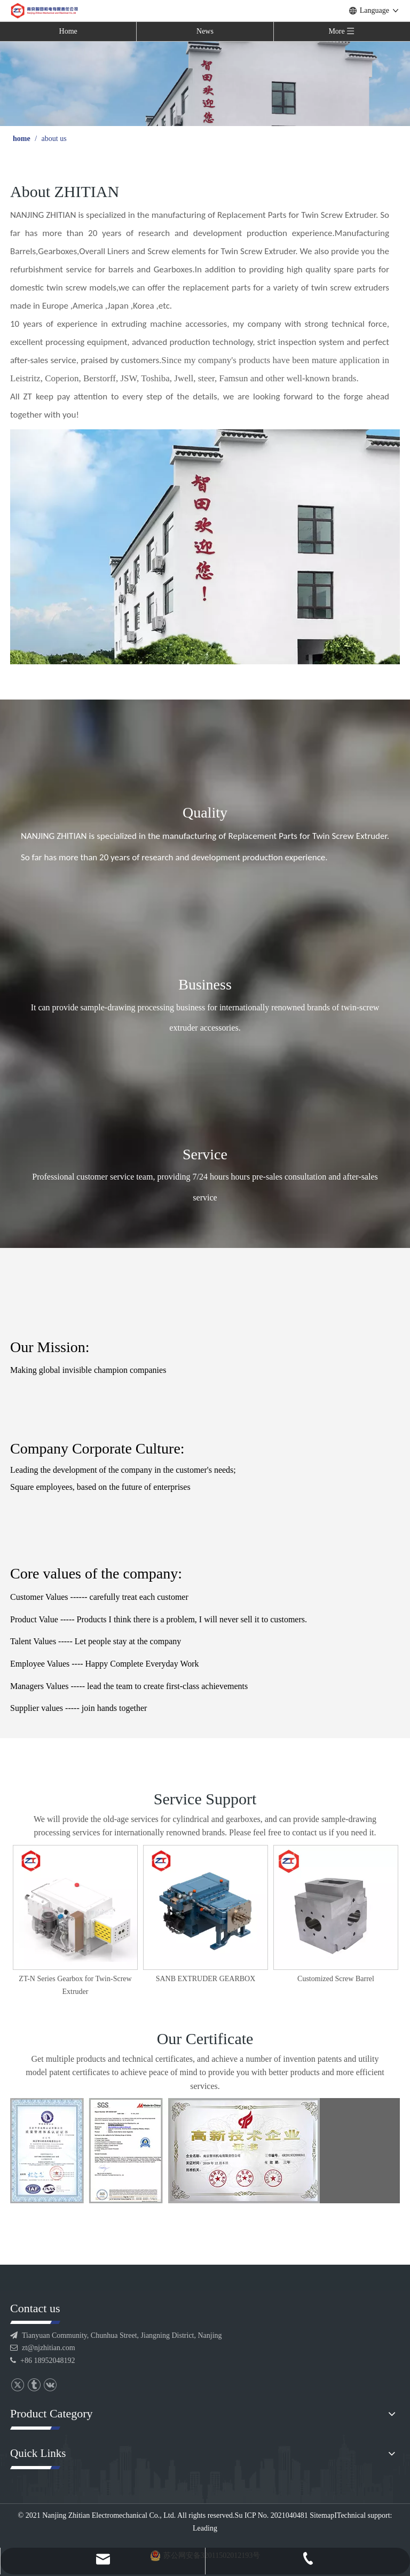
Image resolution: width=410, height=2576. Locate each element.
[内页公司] (205, 546)
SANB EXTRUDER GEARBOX (336, 1979)
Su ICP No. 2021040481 (271, 2515)
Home (68, 31)
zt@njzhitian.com (48, 2348)
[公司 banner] (205, 83)
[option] (75, 1915)
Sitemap (322, 2515)
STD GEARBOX (75, 1979)
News (205, 31)
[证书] (165, 2150)
